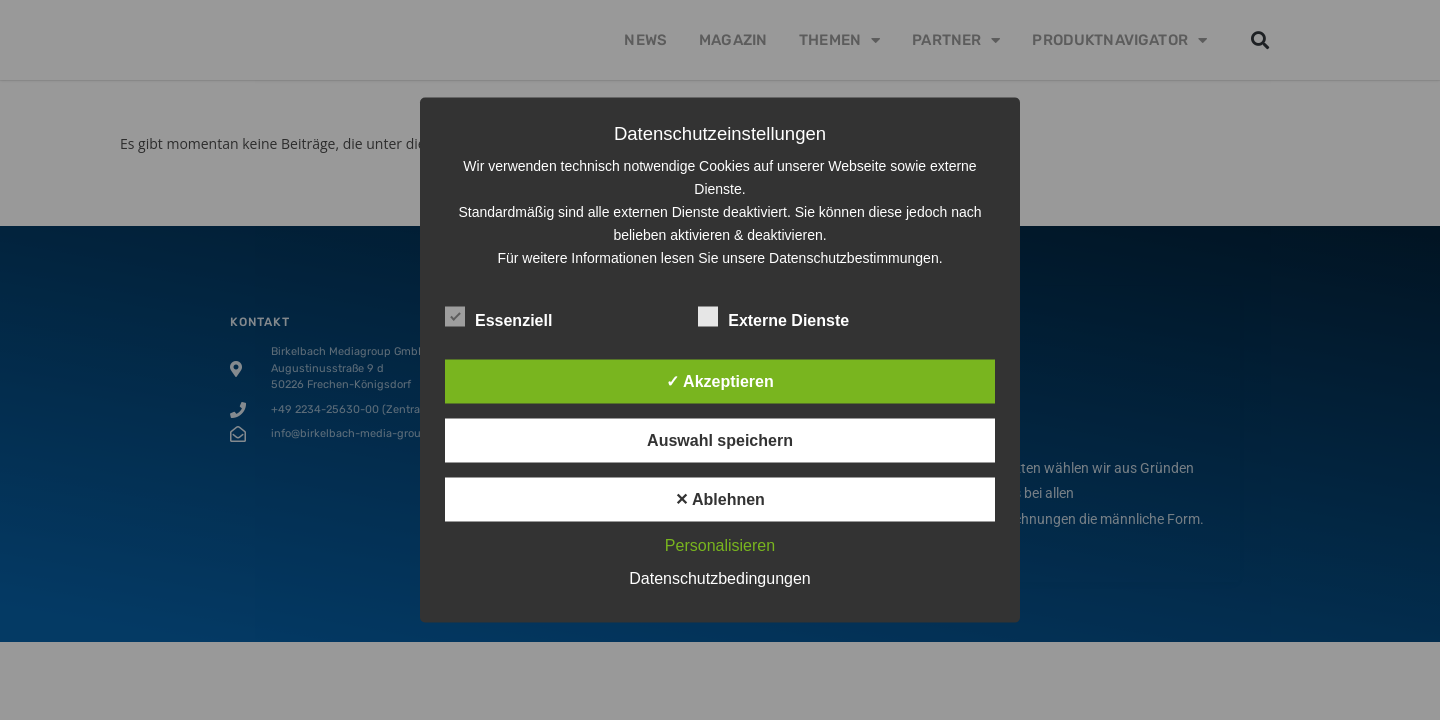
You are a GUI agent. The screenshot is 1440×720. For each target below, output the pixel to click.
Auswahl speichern (720, 440)
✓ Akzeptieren (720, 381)
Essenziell (498, 317)
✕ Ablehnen (720, 499)
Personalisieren (720, 545)
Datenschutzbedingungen (719, 578)
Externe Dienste (773, 317)
